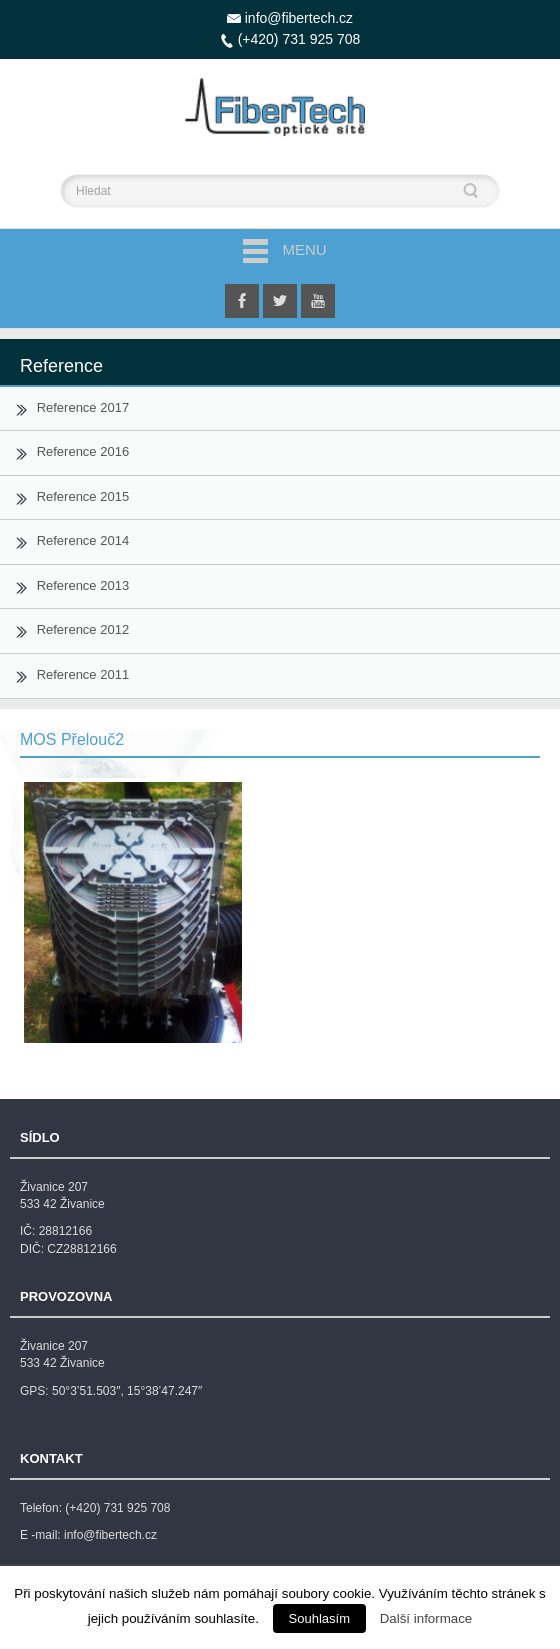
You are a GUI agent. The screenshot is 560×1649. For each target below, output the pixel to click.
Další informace (426, 1618)
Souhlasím (319, 1618)
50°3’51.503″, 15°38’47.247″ (127, 1391)
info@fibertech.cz (299, 18)
